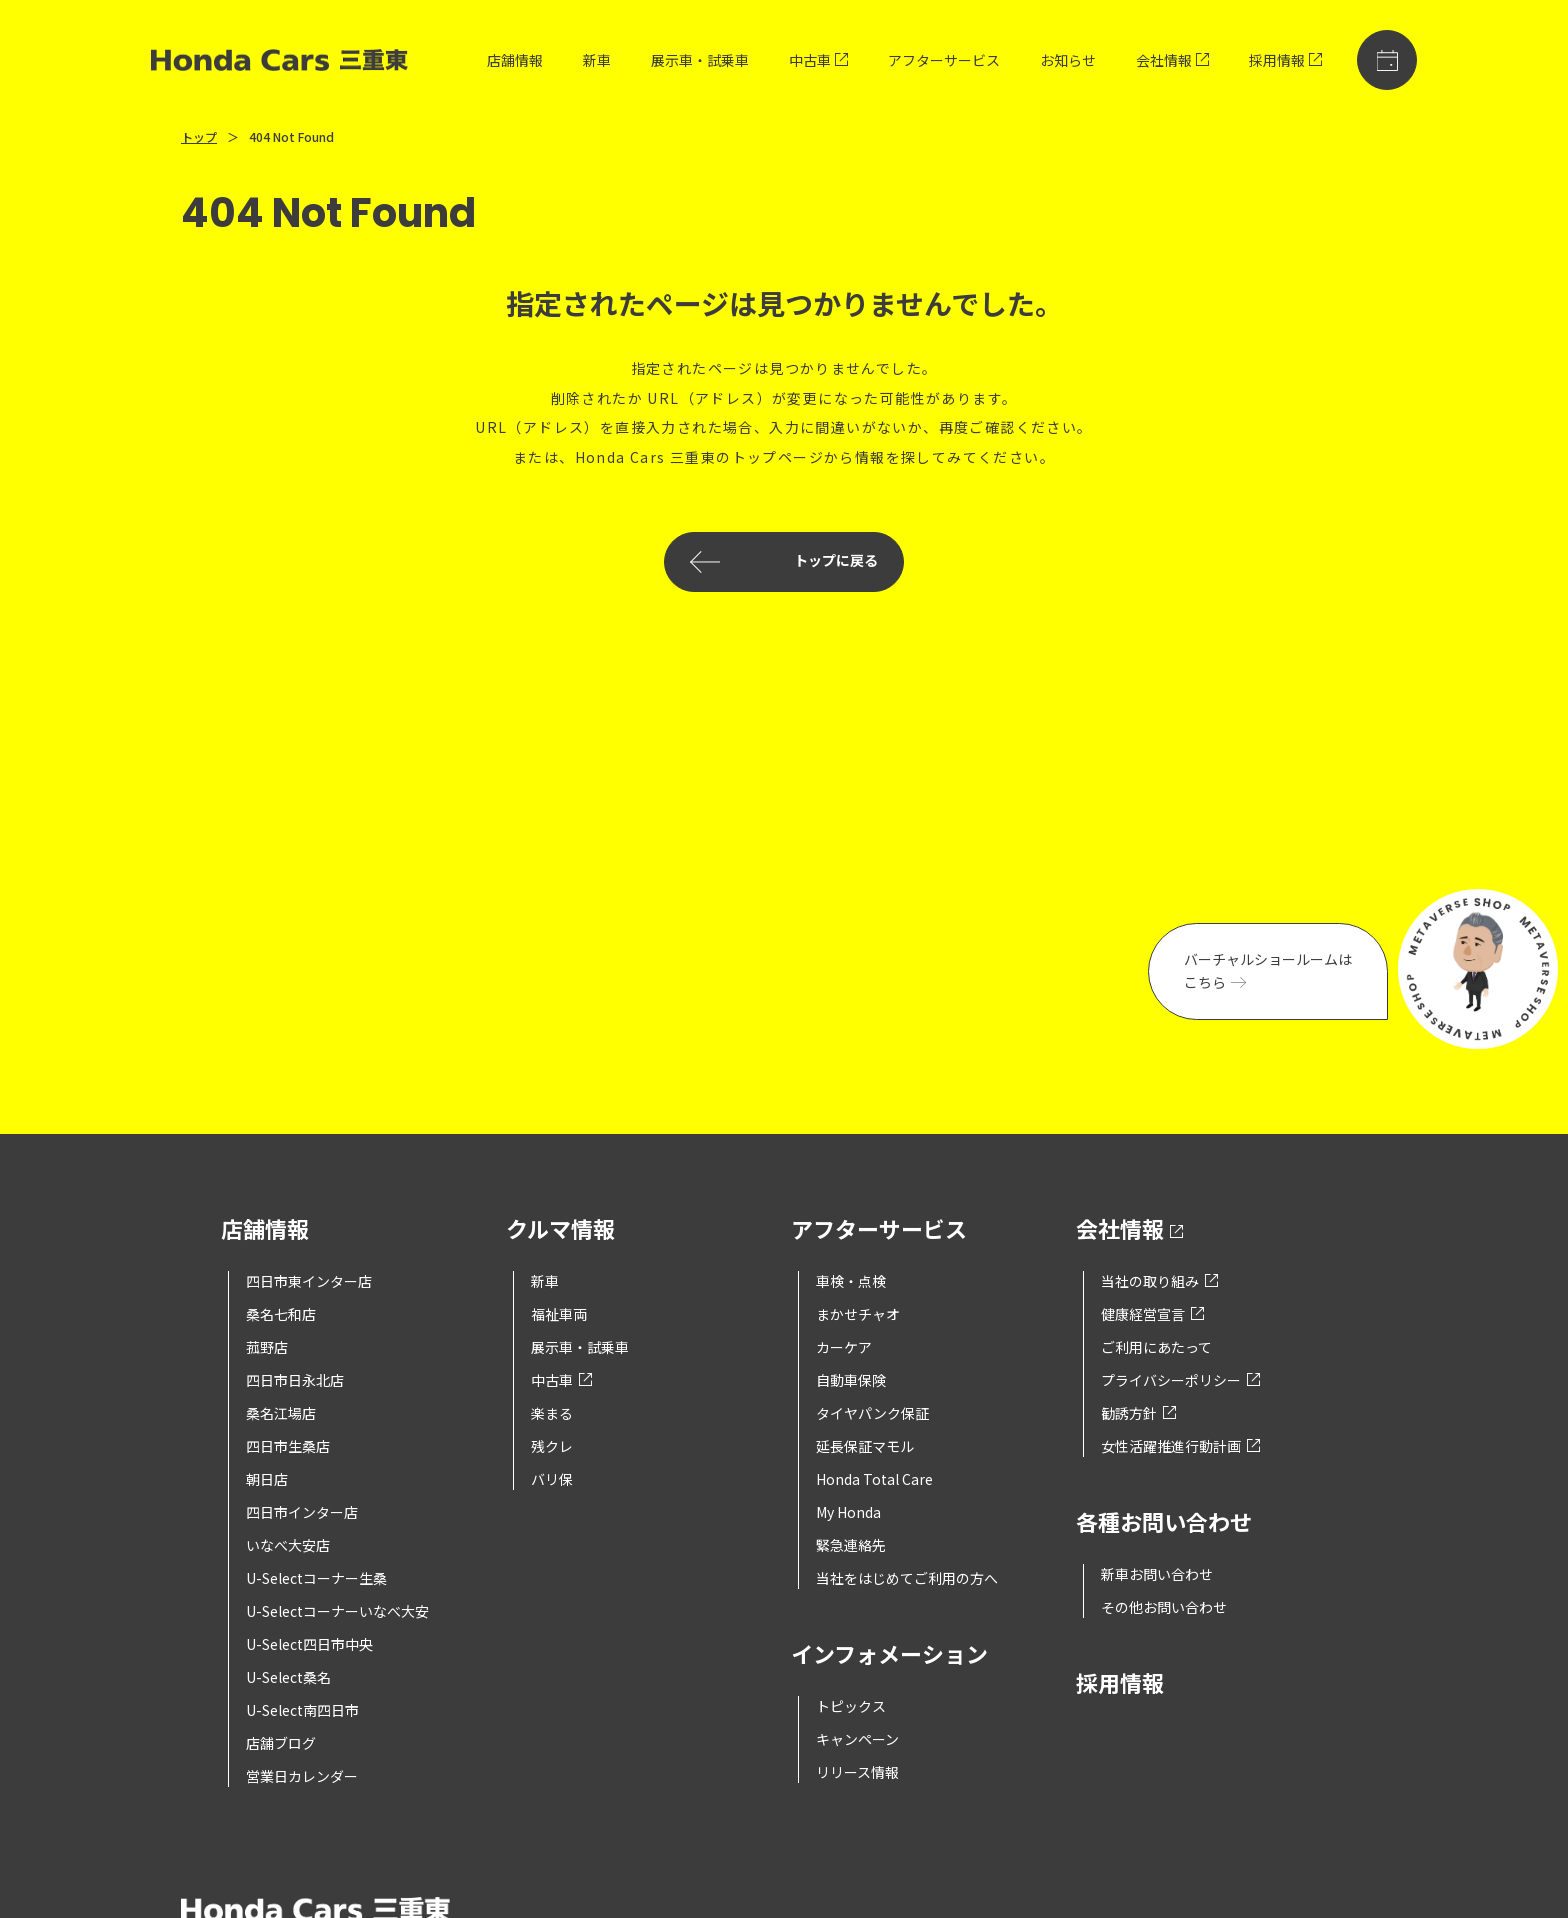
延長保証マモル (865, 1446)
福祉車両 (559, 1314)
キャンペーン (857, 1739)
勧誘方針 (1138, 1413)
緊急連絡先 (851, 1545)
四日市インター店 (302, 1512)
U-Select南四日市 (302, 1710)
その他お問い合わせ (1164, 1607)
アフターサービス (944, 60)
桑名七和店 (281, 1314)
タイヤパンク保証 (872, 1413)
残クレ (552, 1446)
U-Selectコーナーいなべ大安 (337, 1611)
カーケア (844, 1347)
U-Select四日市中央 (309, 1644)
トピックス (851, 1706)
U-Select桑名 (288, 1677)
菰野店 (267, 1347)
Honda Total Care (874, 1479)
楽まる (552, 1413)
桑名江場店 (281, 1413)
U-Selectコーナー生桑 (316, 1578)
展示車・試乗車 (700, 60)
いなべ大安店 (288, 1545)
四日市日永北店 (295, 1380)
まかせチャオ (858, 1314)
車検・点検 (851, 1281)
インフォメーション (889, 1655)
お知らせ (1068, 60)
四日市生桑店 (288, 1446)
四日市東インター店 (309, 1281)
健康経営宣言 (1152, 1314)
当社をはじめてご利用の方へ (907, 1578)
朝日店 (267, 1479)
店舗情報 (515, 60)
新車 (597, 60)
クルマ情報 (560, 1230)
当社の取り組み (1159, 1281)
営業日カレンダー (302, 1776)
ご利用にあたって (1156, 1347)
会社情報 (1172, 60)
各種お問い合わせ (1164, 1523)
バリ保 (552, 1479)
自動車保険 (851, 1380)
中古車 (818, 60)
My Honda (848, 1512)
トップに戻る (784, 562)
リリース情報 (857, 1772)
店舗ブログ (281, 1743)
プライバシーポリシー (1180, 1380)
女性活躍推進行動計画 (1180, 1446)
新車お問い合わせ (1157, 1574)
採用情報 (1285, 60)
